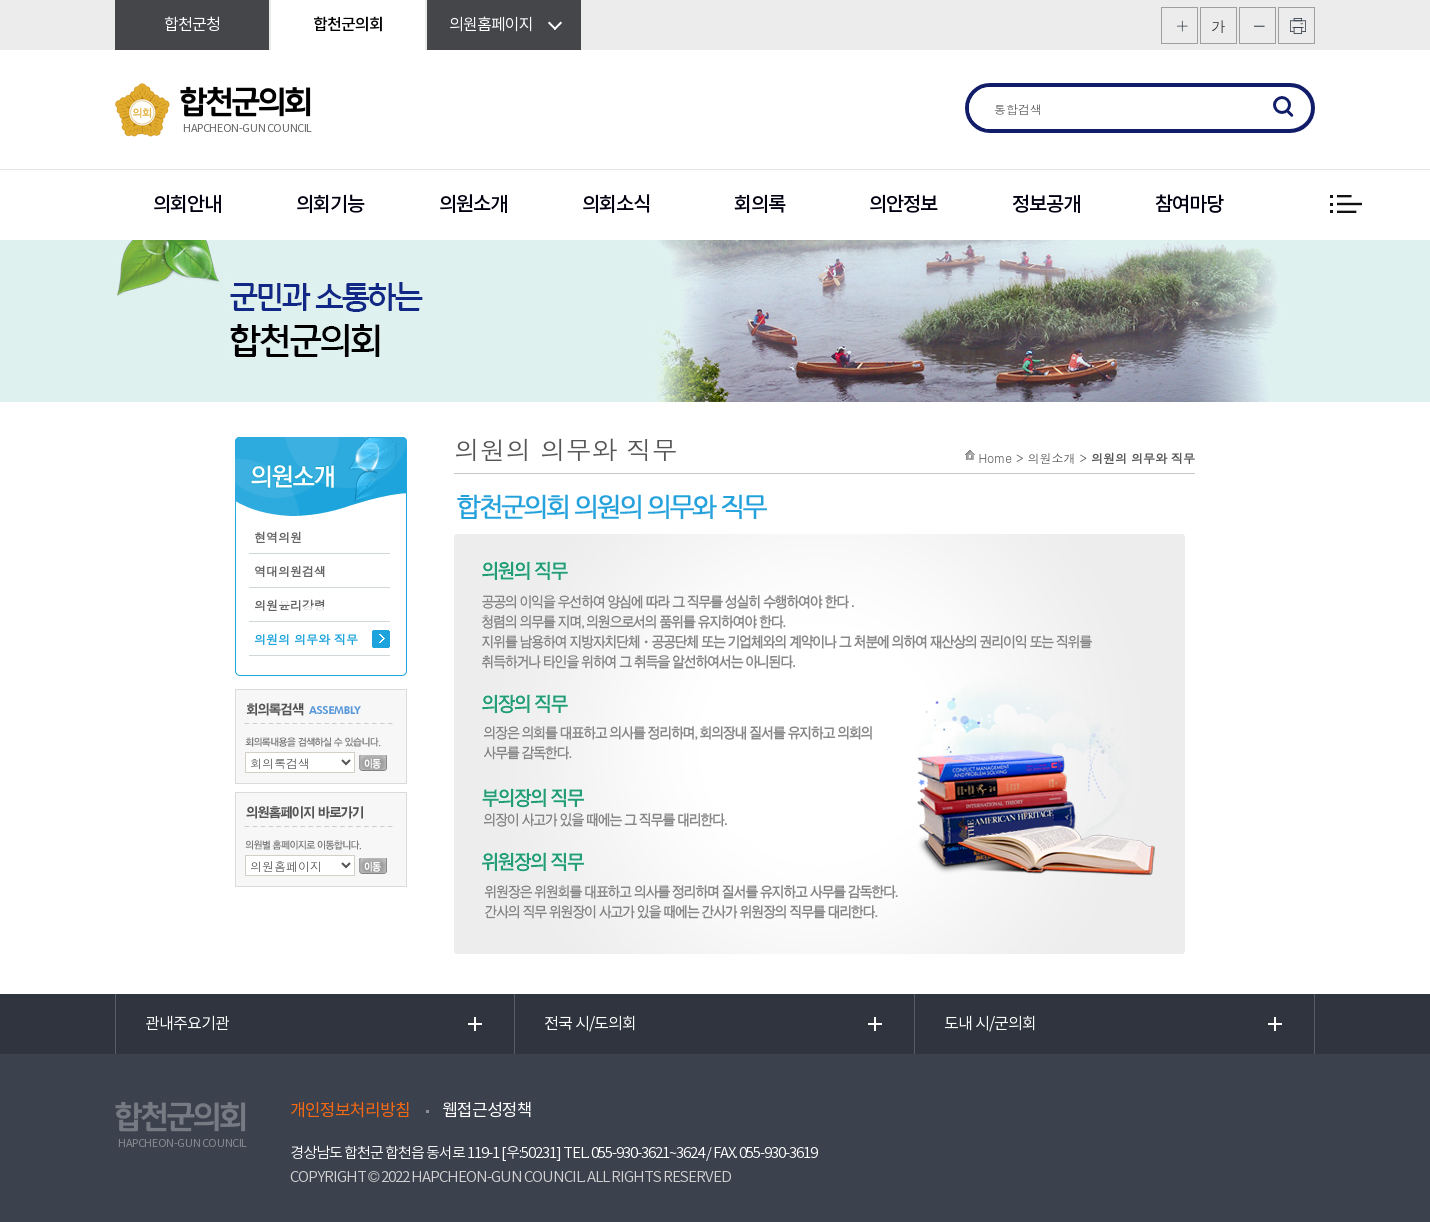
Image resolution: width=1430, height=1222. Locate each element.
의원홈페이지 (491, 25)
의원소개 (473, 205)
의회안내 (187, 205)
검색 (1284, 108)
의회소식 (616, 205)
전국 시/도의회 (590, 1024)
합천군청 (192, 25)
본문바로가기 (0, 0)
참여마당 (1189, 205)
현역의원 (278, 536)
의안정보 (903, 205)
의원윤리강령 (290, 604)
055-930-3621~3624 (647, 1153)
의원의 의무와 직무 (306, 638)
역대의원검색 (290, 570)
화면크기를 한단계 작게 (1257, 25)
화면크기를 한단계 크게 (1179, 25)
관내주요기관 (187, 1024)
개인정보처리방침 (350, 1111)
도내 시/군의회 (990, 1024)
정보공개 (1046, 205)
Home (995, 457)
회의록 (759, 205)
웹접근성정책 (487, 1111)
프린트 (1296, 25)
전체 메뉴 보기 (1345, 205)
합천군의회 (348, 25)
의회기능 (330, 205)
